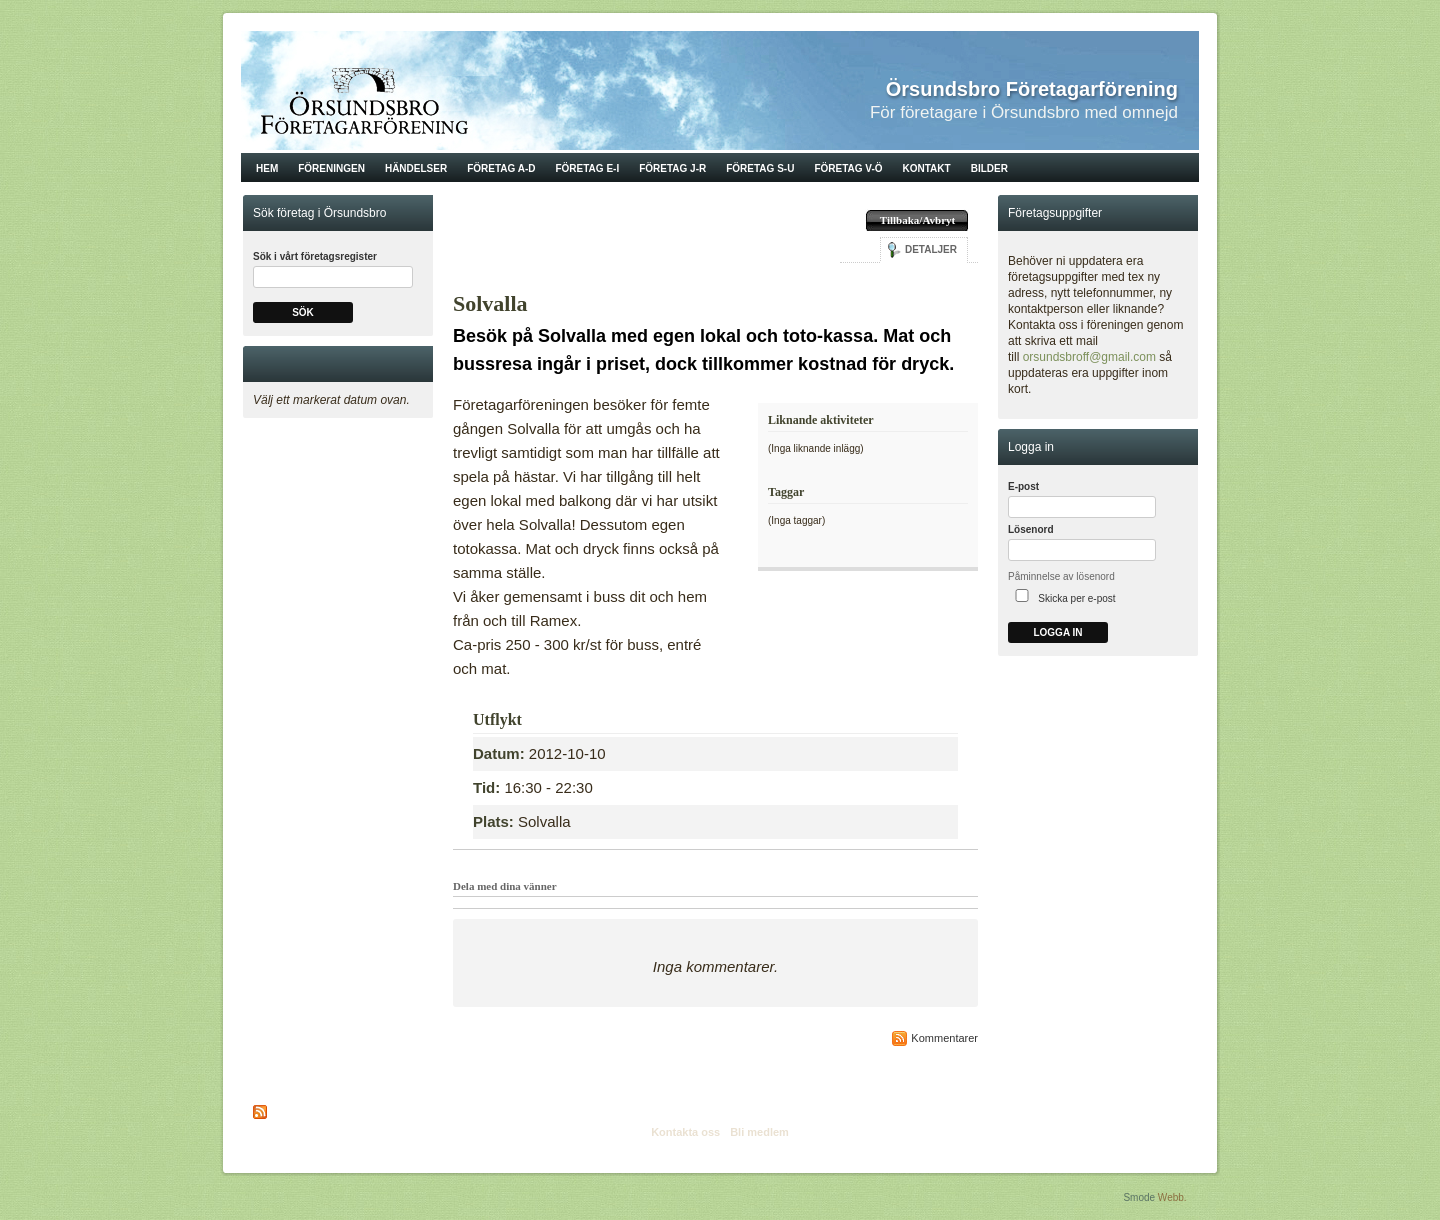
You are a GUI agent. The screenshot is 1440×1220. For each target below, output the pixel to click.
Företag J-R (672, 168)
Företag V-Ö (848, 168)
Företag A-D (501, 168)
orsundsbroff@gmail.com (1089, 357)
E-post (1023, 486)
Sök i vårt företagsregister (315, 256)
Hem (267, 168)
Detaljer (931, 249)
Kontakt (927, 168)
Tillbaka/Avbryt (917, 220)
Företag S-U (760, 168)
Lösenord (1031, 529)
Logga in (1057, 632)
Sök (303, 312)
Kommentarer (944, 1038)
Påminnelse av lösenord (1061, 576)
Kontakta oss (685, 1132)
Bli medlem (759, 1132)
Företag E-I (587, 168)
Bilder (989, 168)
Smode (1139, 1197)
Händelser (416, 168)
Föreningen (331, 168)
